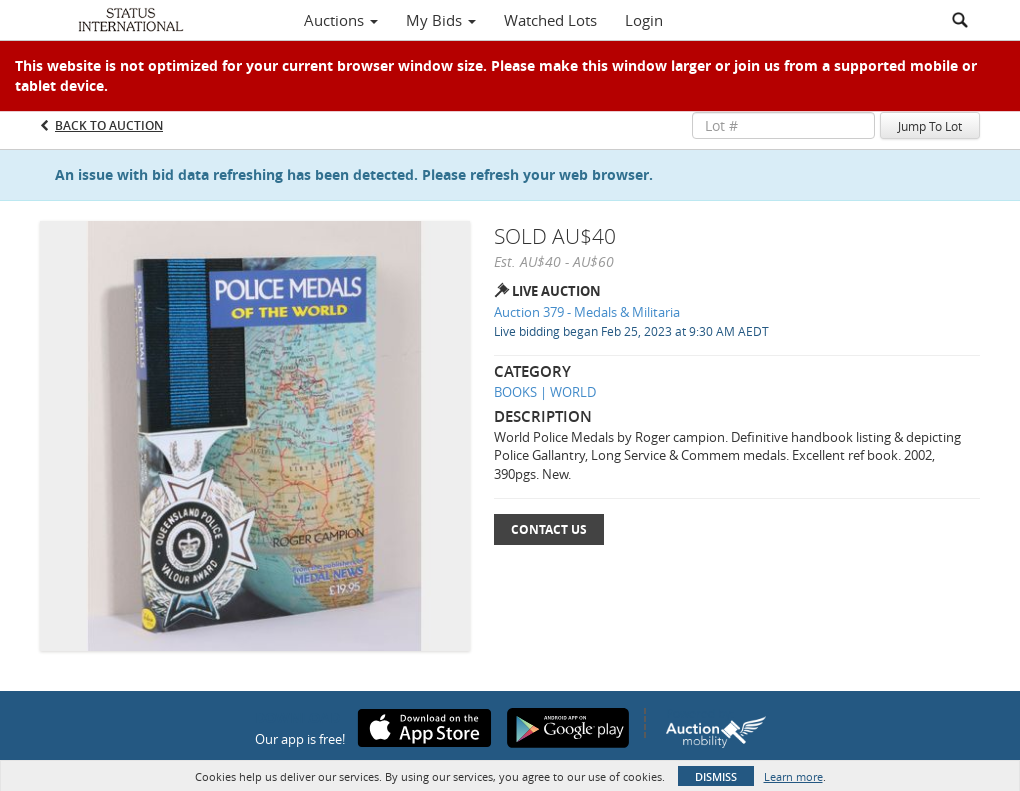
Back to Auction (109, 125)
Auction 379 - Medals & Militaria (587, 312)
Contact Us (549, 529)
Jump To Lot (930, 126)
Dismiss (716, 776)
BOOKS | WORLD (545, 392)
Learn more (793, 776)
